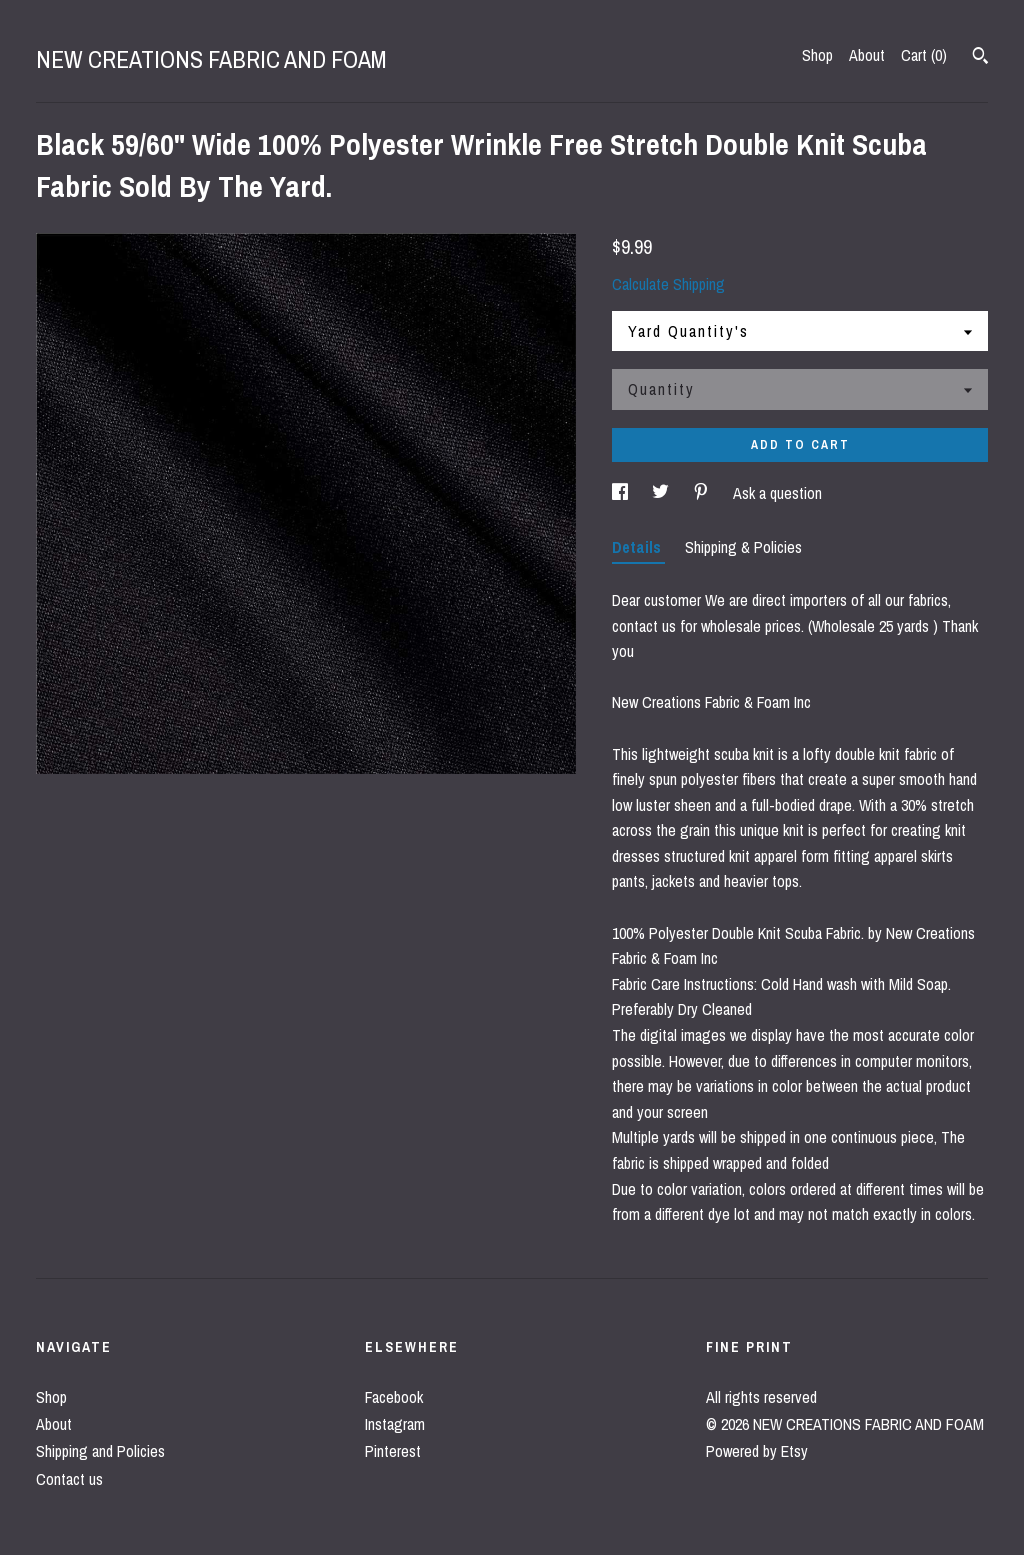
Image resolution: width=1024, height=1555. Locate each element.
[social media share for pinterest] (703, 493)
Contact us (69, 1479)
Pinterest (393, 1451)
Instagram (395, 1424)
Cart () (924, 55)
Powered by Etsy (757, 1451)
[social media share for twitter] (662, 493)
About (867, 55)
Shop (817, 55)
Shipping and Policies (100, 1451)
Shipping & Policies (743, 547)
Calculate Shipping (668, 284)
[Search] (980, 58)
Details (638, 547)
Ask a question (777, 493)
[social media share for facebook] (622, 493)
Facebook (394, 1397)
